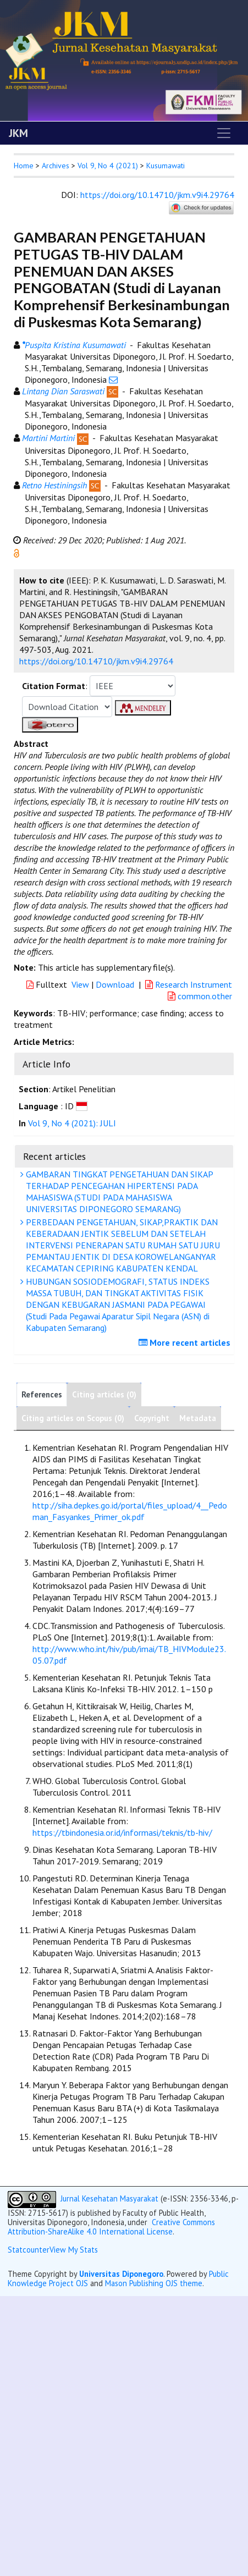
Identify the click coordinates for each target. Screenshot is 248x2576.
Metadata (197, 1418)
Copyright (151, 1418)
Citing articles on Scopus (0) (72, 1418)
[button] (16, 552)
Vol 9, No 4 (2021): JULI (72, 1123)
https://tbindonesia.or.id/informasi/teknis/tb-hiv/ (122, 1832)
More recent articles (185, 1342)
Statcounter (28, 2249)
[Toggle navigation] (223, 133)
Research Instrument (188, 984)
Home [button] (24, 165)
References (41, 1394)
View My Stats (73, 2249)
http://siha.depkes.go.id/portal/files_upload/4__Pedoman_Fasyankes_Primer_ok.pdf (129, 1511)
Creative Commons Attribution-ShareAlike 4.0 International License (111, 2227)
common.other (200, 995)
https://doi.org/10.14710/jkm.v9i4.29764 (157, 194)
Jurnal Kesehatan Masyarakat (109, 2198)
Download (115, 984)
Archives (55, 165)
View (80, 984)
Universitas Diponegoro (121, 2274)
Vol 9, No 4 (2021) (108, 165)
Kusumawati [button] (165, 165)
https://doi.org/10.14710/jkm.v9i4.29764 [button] (96, 661)
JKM (18, 133)
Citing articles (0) (104, 1394)
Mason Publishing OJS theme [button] (153, 2283)
